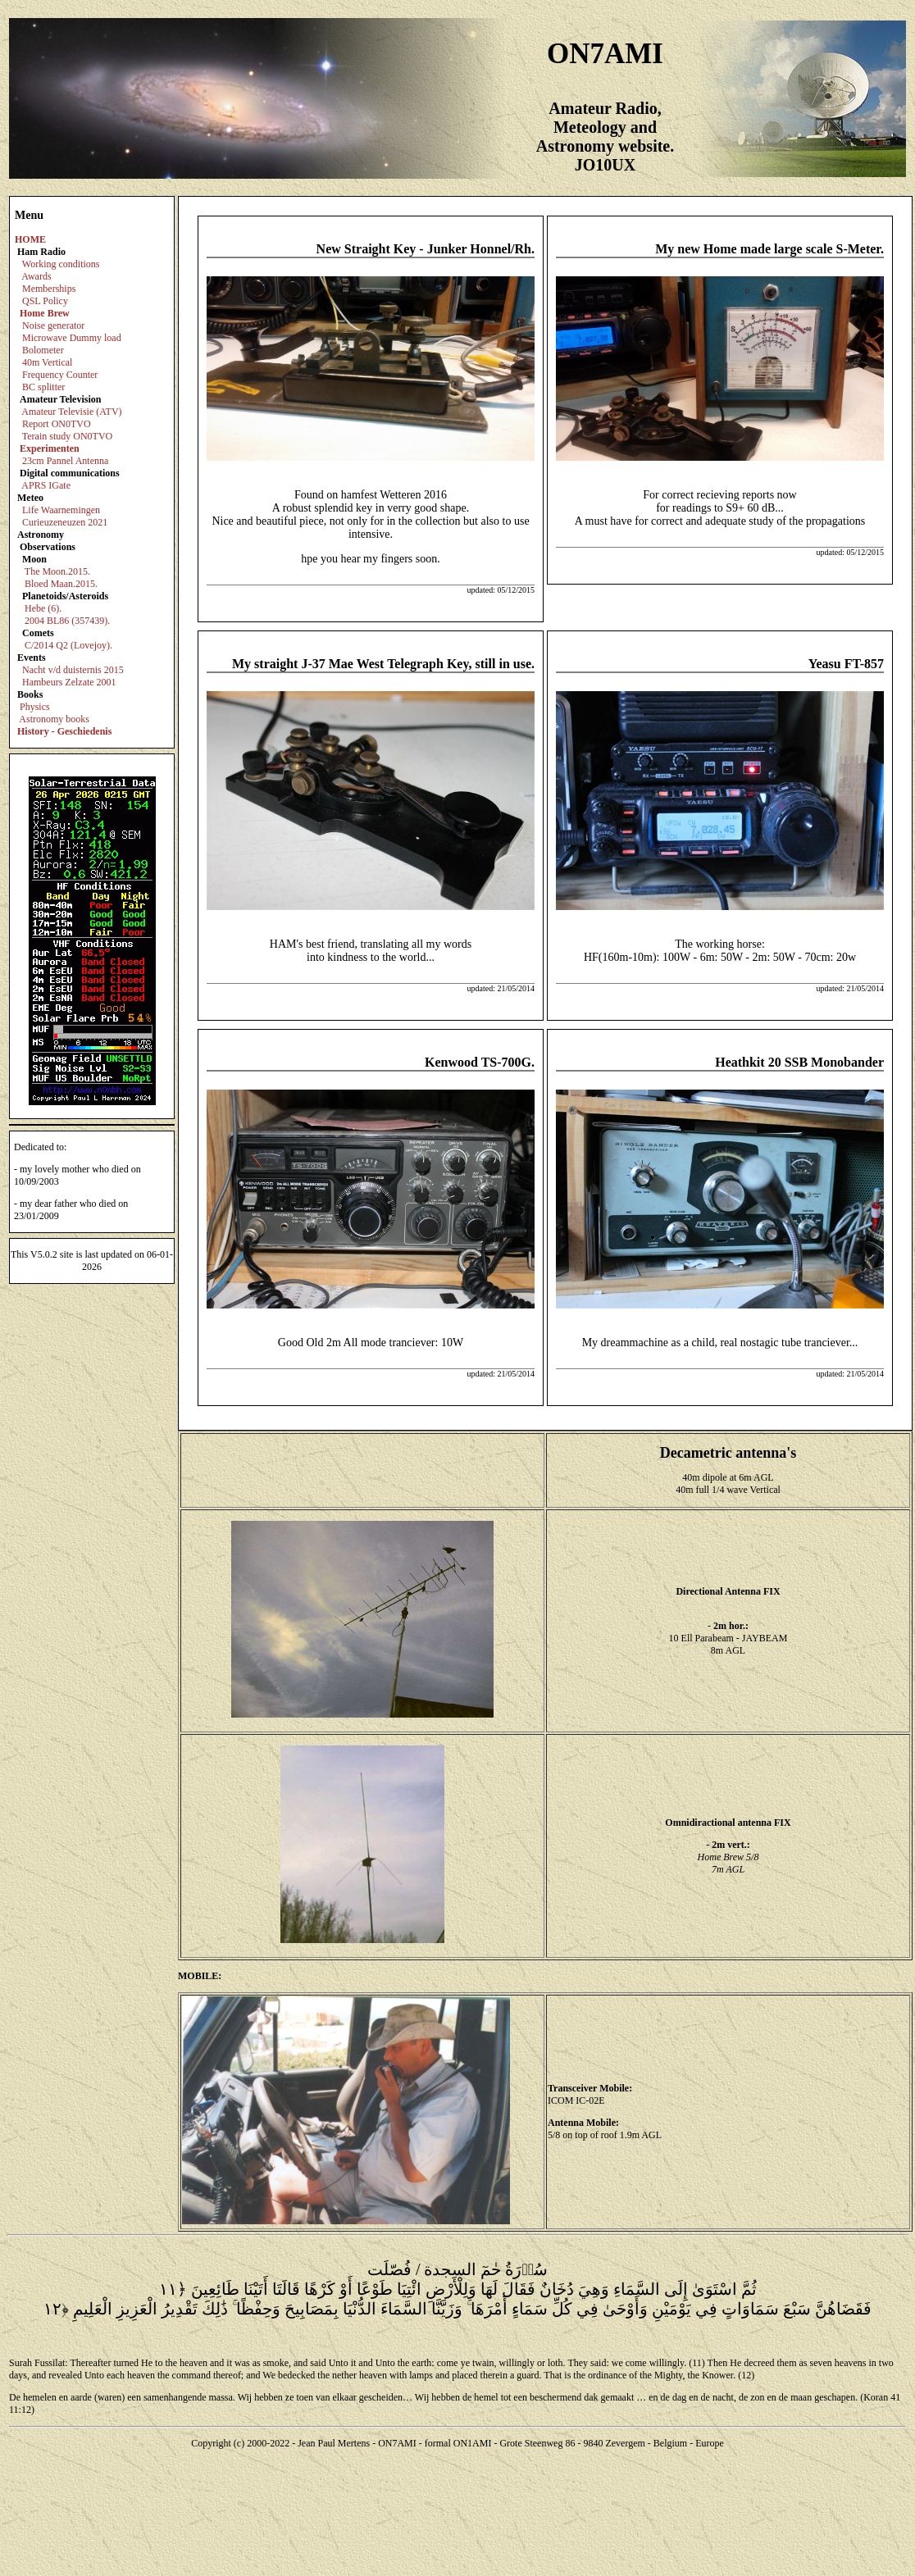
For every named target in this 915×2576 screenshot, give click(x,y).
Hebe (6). (43, 608)
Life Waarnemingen (61, 510)
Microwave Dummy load (71, 338)
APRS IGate (46, 485)
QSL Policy (45, 301)
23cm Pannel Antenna (65, 461)
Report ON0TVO (56, 424)
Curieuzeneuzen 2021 (64, 522)
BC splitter (43, 387)
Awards (36, 276)
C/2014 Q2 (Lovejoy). (68, 645)
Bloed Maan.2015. (61, 583)
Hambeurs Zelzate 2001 (69, 682)
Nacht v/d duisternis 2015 (73, 670)
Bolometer (43, 350)
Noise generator (53, 325)
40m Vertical (47, 362)
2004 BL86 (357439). (67, 620)
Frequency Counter (60, 374)
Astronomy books (54, 719)
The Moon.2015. (57, 571)
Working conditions (61, 264)
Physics (35, 706)
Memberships (48, 288)
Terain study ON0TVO (67, 436)
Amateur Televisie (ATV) (71, 411)
